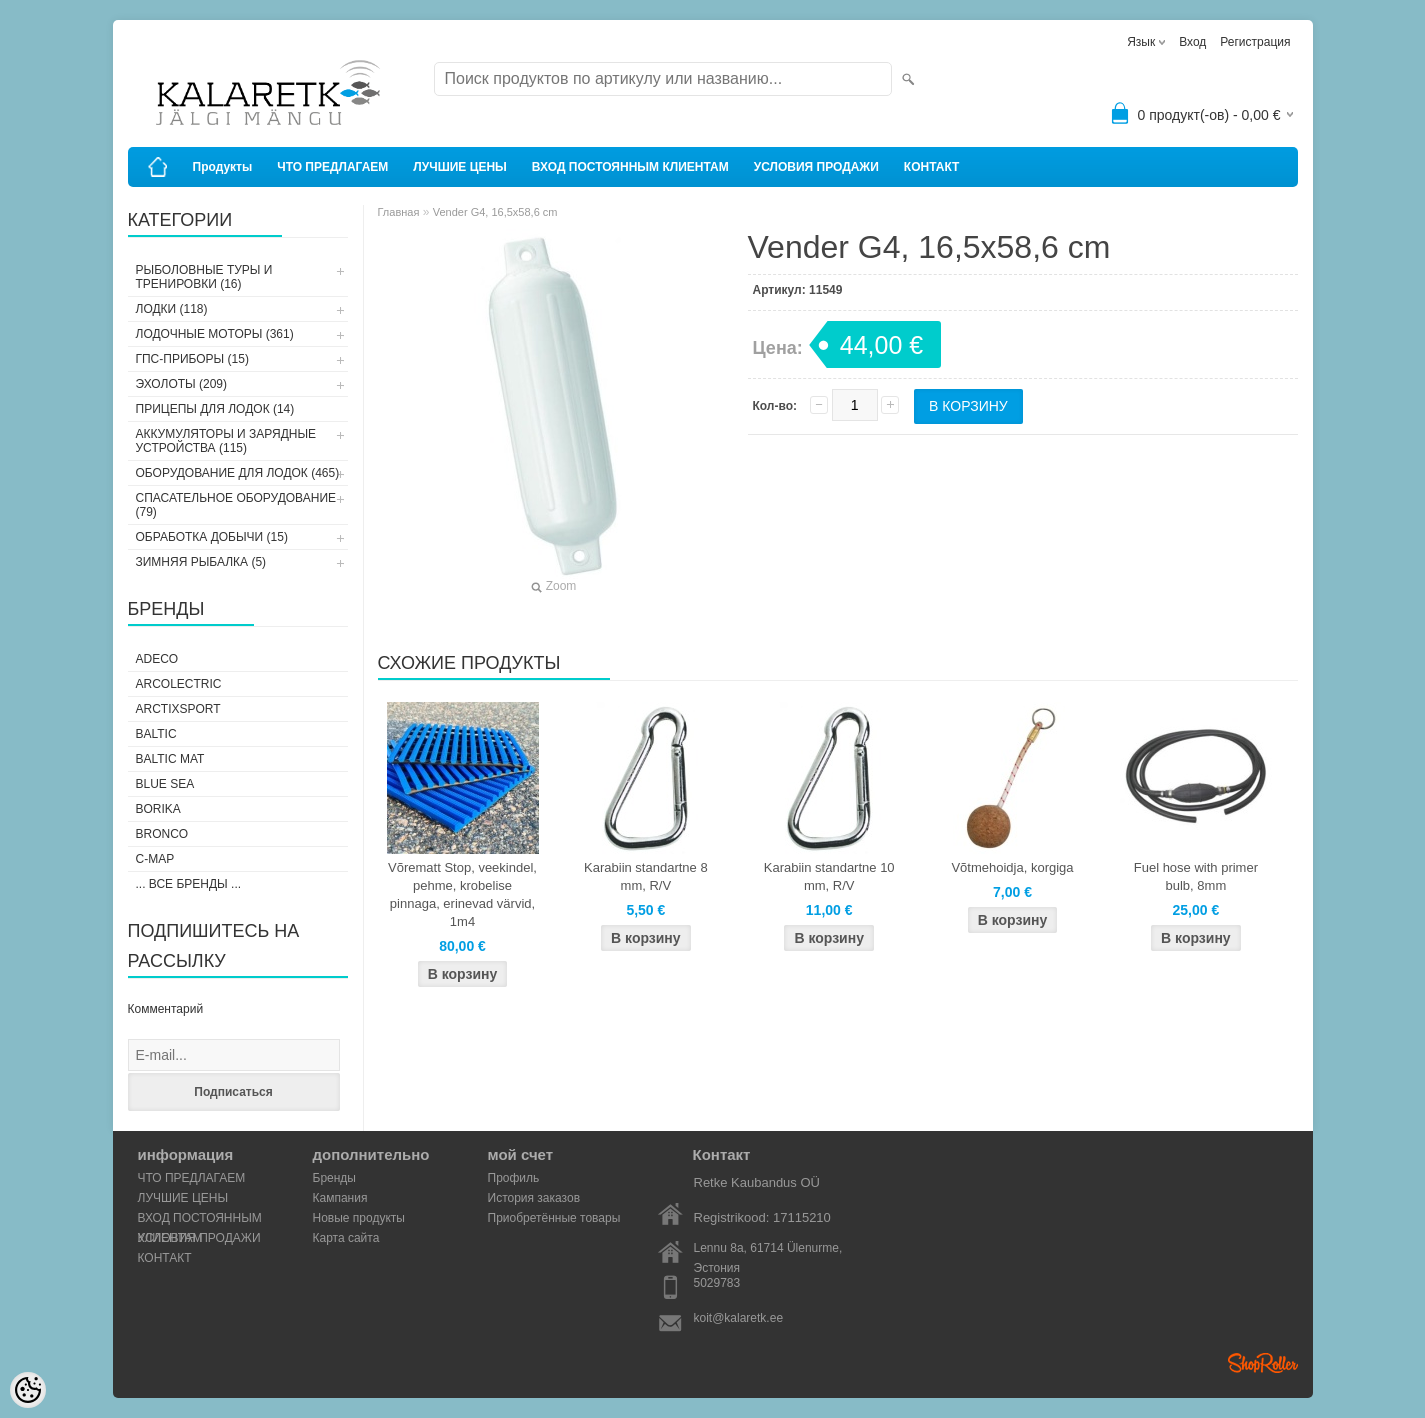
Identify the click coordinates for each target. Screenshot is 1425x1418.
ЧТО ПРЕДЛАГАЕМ (332, 167)
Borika (158, 809)
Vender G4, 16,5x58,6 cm (495, 212)
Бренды (334, 1178)
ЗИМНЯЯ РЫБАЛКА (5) (201, 562)
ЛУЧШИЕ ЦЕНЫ (460, 167)
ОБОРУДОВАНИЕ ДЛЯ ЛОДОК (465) (238, 473)
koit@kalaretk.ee (739, 1318)
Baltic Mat (170, 759)
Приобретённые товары (554, 1218)
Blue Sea (165, 784)
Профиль (514, 1178)
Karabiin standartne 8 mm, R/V (646, 876)
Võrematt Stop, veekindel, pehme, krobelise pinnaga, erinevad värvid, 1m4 (462, 894)
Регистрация (1255, 42)
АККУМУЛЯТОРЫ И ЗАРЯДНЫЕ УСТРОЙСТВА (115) (226, 441)
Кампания (340, 1198)
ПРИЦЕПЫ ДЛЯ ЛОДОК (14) (215, 409)
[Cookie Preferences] (28, 1390)
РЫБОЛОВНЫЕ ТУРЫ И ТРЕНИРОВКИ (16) (204, 277)
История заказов (534, 1198)
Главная (399, 212)
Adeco (157, 659)
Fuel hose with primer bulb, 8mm (1196, 876)
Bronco (162, 834)
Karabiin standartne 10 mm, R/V (829, 876)
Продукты (223, 167)
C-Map (155, 859)
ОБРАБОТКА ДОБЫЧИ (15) (212, 537)
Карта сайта (346, 1238)
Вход (1192, 42)
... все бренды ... (189, 884)
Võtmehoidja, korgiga (1012, 867)
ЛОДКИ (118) (172, 309)
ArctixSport (178, 709)
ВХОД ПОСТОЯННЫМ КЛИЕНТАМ (630, 167)
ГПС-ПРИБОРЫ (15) (192, 359)
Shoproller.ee (1263, 1363)
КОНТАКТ (932, 167)
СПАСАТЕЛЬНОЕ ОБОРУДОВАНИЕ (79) (236, 505)
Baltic (156, 734)
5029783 (717, 1283)
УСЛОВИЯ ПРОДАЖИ (816, 167)
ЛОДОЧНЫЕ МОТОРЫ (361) (215, 334)
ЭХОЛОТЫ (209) (182, 384)
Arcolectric (179, 684)
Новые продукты (359, 1218)
